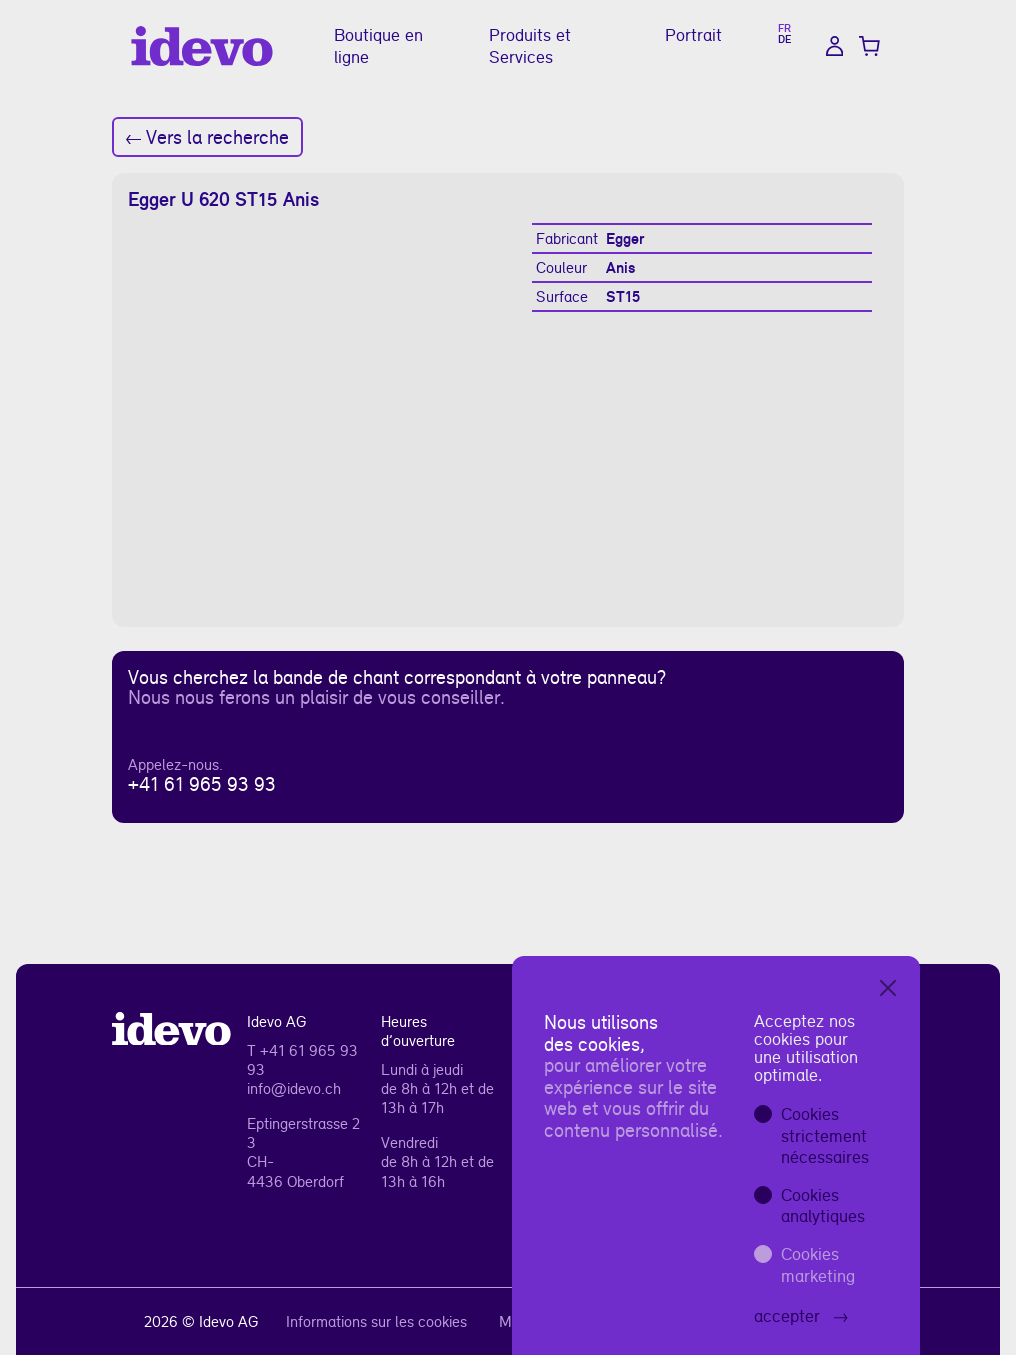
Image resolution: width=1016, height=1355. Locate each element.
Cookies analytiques (823, 1205)
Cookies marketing (818, 1264)
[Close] (888, 988)
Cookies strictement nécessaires (825, 1135)
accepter (801, 1315)
